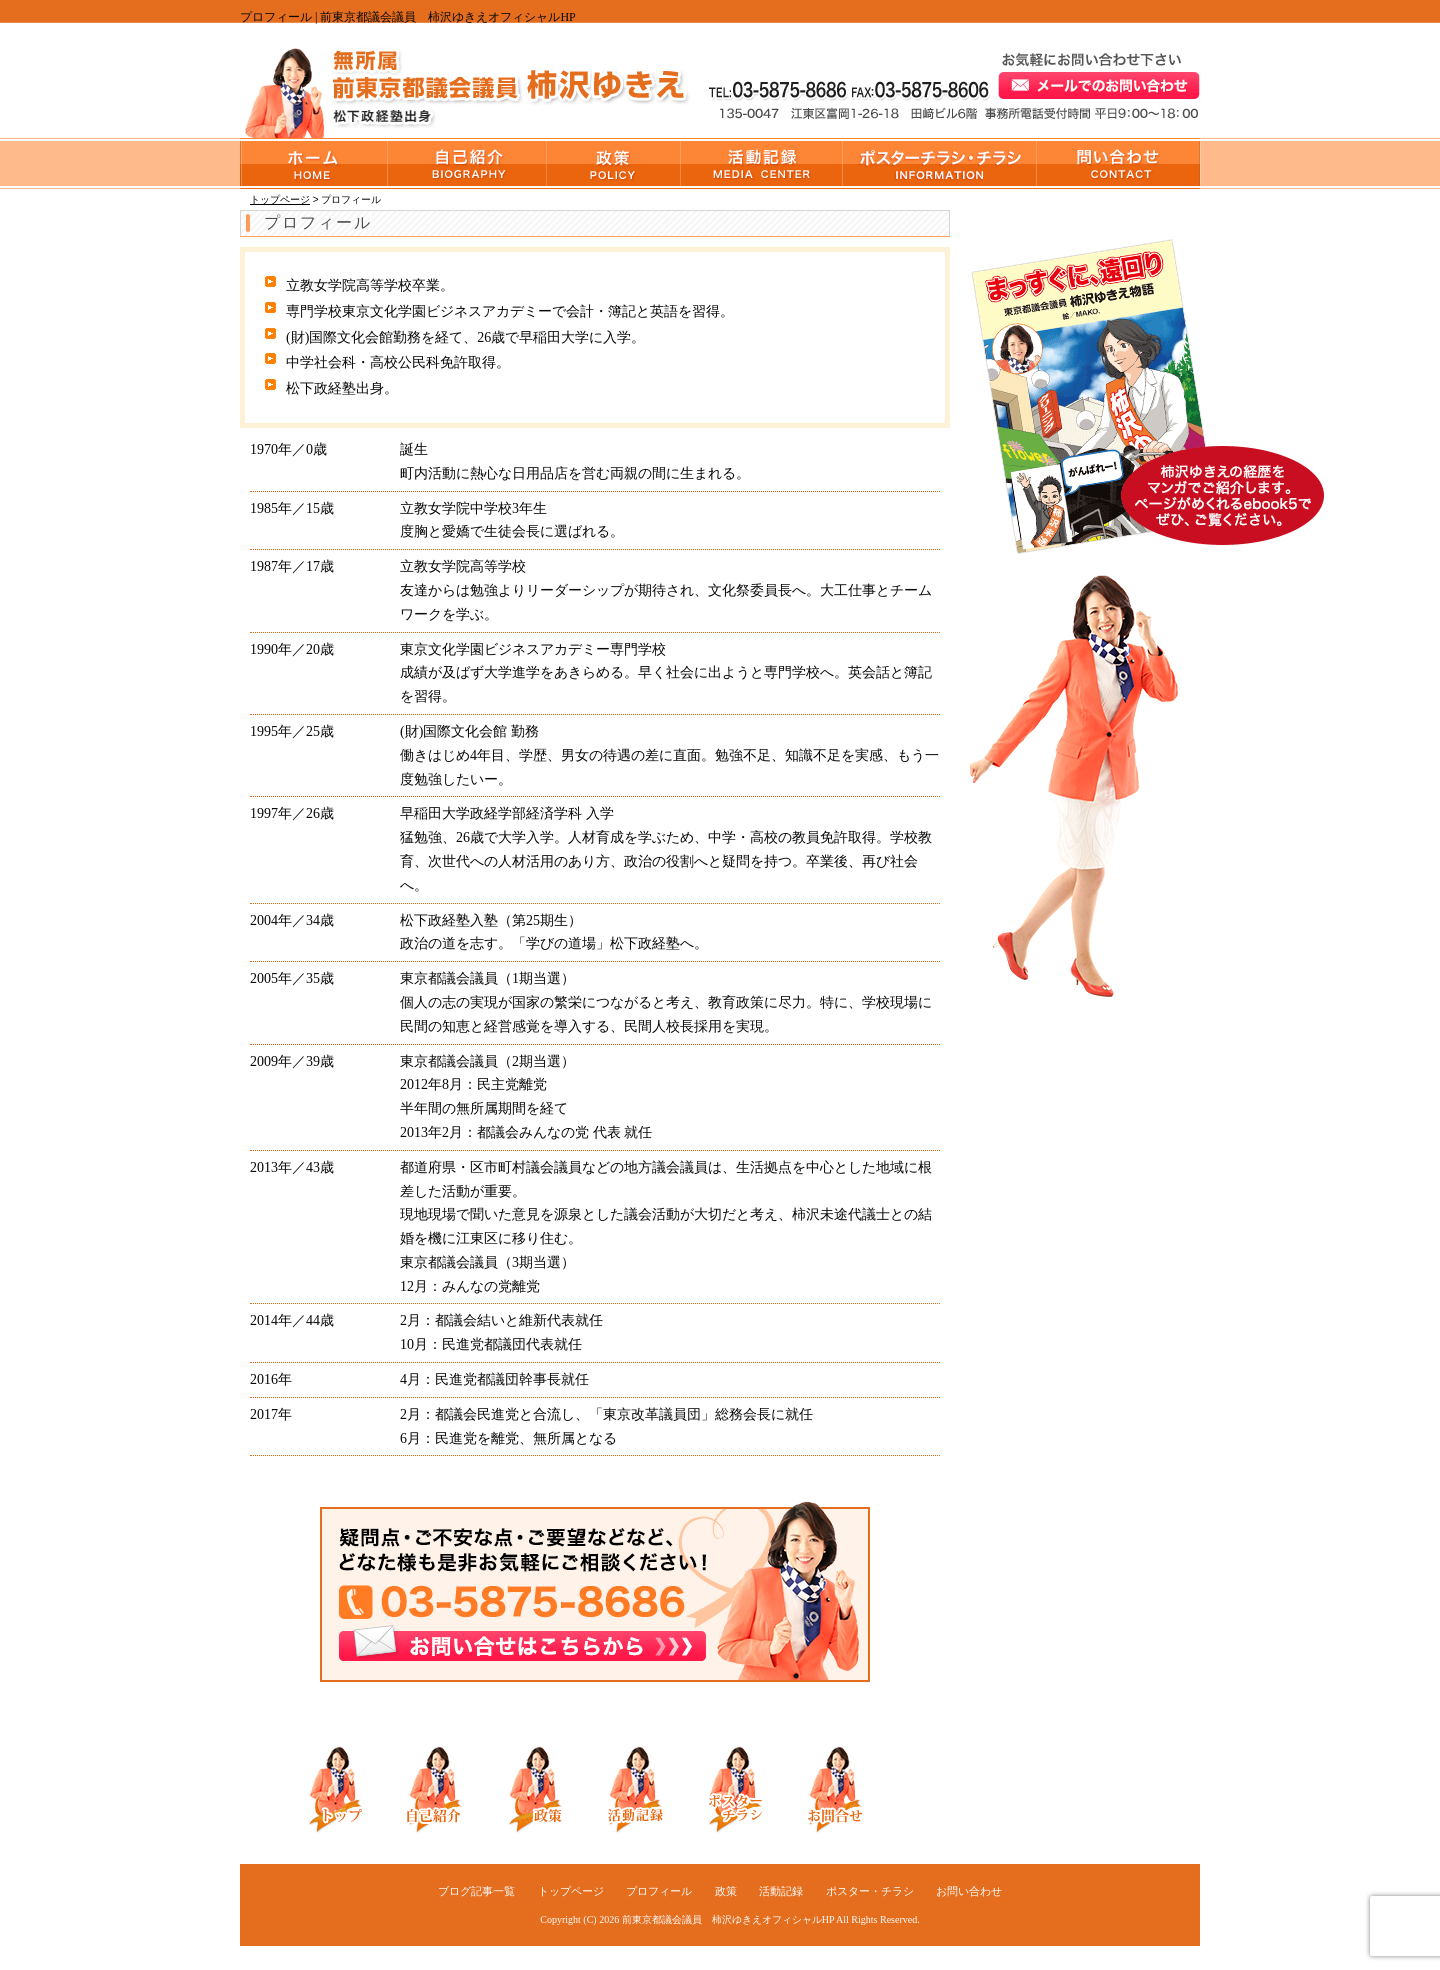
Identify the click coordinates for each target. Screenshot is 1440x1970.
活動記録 (762, 163)
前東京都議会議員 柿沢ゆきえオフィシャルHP (728, 1919)
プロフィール (467, 163)
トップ (330, 1788)
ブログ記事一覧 (476, 1891)
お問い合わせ (1118, 163)
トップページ (314, 163)
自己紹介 (430, 1788)
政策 (614, 163)
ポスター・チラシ (940, 163)
